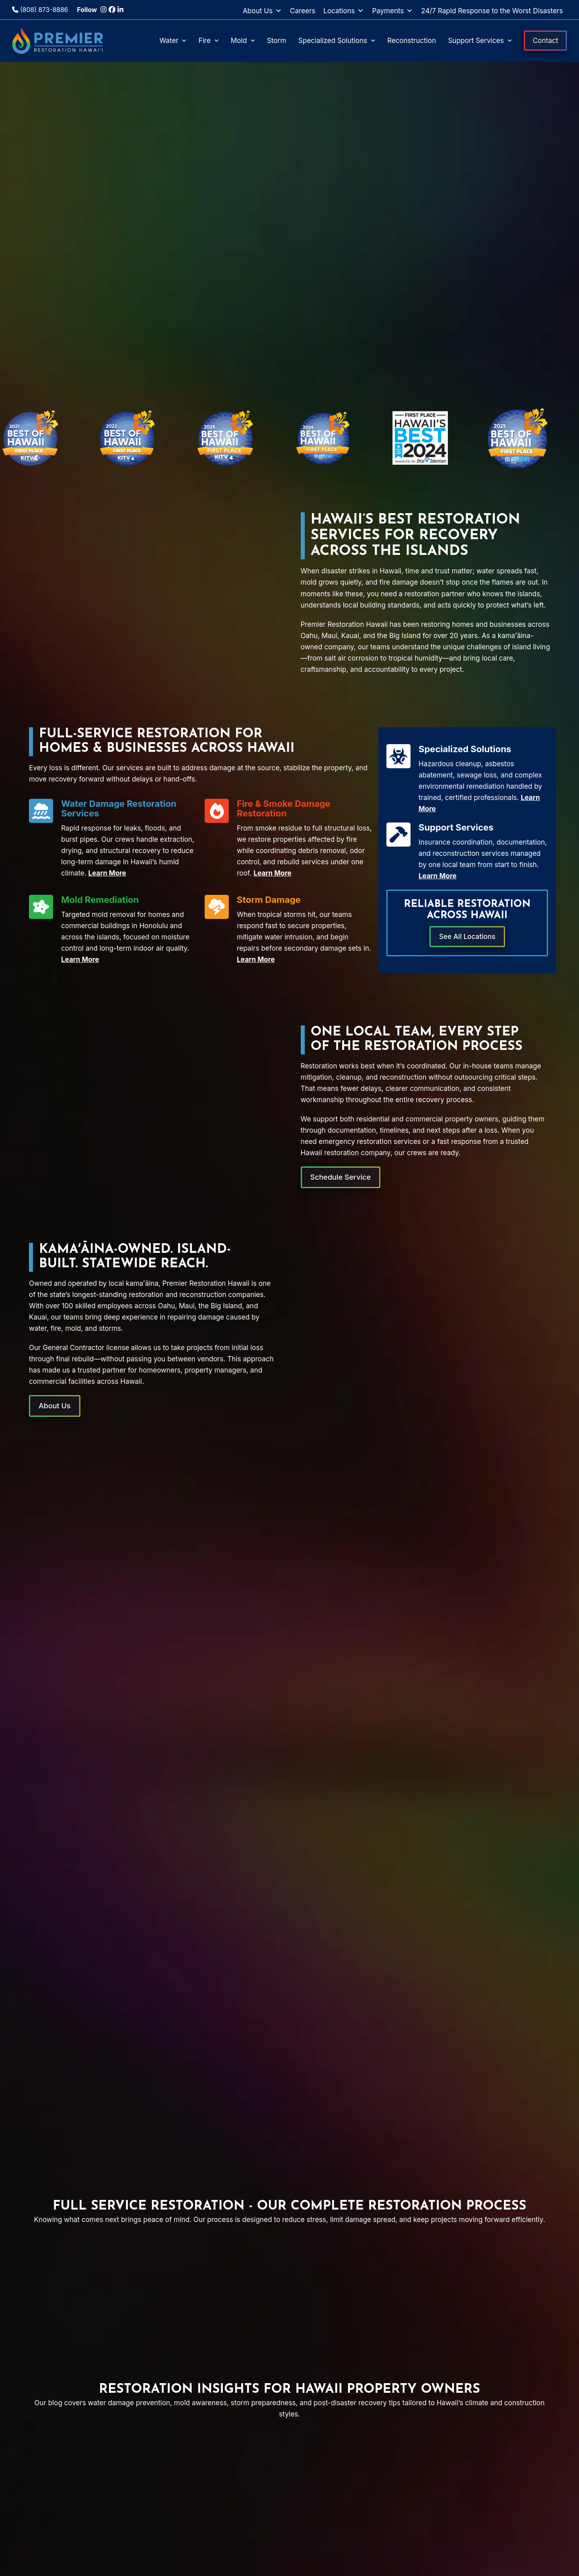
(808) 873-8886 (40, 10)
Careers (302, 11)
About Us (262, 11)
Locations (343, 11)
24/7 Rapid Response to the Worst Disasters (492, 11)
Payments (392, 11)
